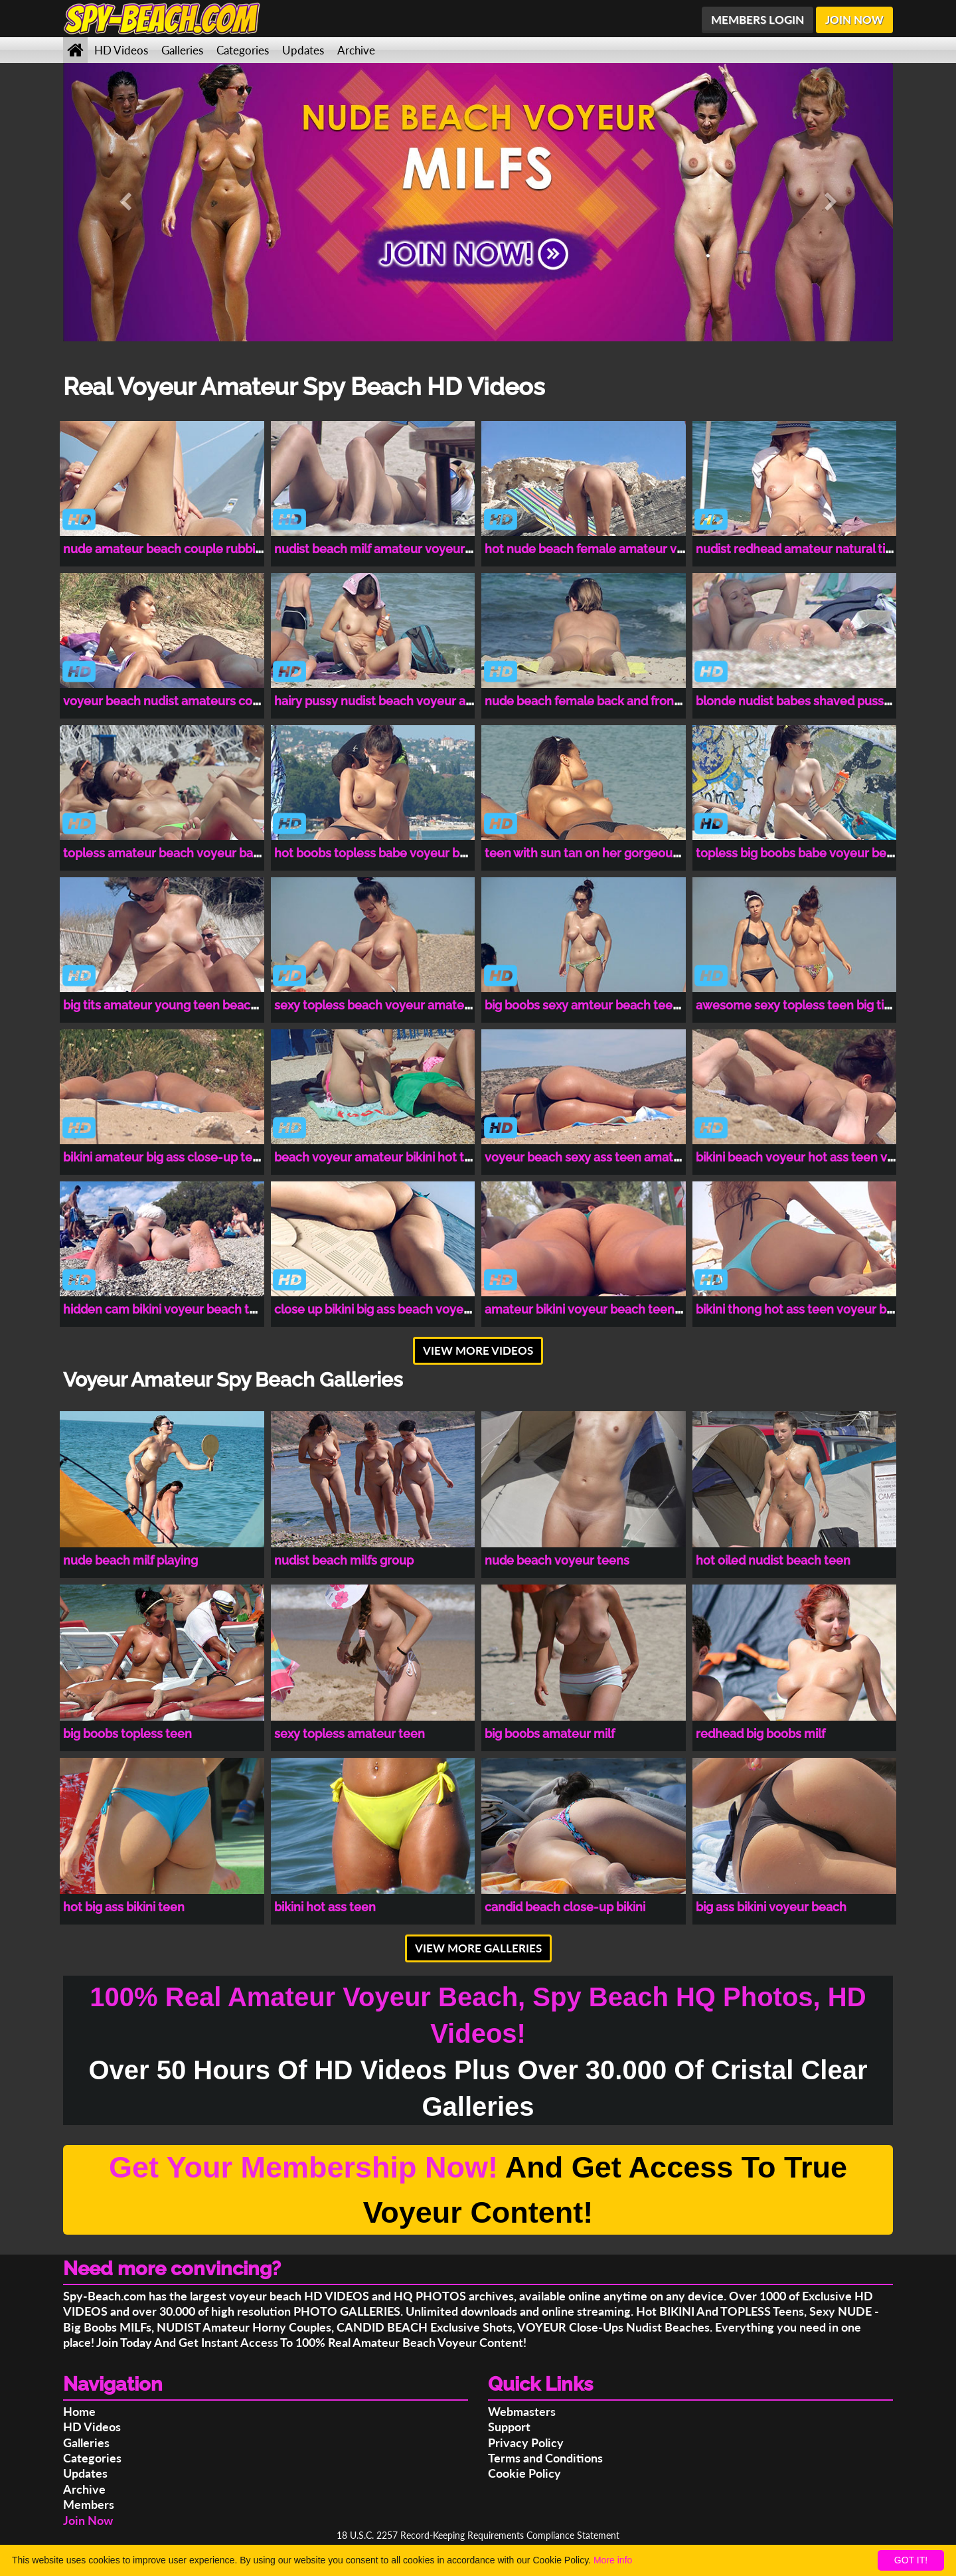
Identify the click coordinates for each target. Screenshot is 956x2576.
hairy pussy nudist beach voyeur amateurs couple (414, 701)
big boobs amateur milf (550, 1734)
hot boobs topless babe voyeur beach (380, 853)
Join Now (88, 2520)
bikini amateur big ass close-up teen (165, 1157)
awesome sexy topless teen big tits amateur (820, 1005)
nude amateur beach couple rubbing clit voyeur (197, 549)
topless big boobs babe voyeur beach (801, 853)
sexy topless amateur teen (349, 1734)
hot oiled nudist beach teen (773, 1560)
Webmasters (522, 2411)
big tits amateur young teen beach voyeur (181, 1005)
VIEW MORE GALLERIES (478, 1948)
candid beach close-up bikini (565, 1907)
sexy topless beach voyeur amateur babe (390, 1005)
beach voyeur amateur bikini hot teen (380, 1157)
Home (79, 2411)
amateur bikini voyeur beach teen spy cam (604, 1309)
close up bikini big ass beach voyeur (374, 1309)
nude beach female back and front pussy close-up (626, 701)
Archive (356, 50)
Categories (242, 50)
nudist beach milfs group (344, 1560)
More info (613, 2560)
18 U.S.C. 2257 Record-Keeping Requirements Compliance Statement (478, 2535)
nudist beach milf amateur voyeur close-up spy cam (421, 549)
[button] (125, 202)
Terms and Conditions (545, 2457)
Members (88, 2504)
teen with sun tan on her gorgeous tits (592, 853)
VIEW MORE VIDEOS (478, 1350)
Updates (303, 50)
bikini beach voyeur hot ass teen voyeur (808, 1157)
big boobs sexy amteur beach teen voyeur (603, 1005)
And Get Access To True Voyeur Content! (478, 2189)
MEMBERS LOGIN (757, 20)
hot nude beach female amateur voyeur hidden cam (632, 549)
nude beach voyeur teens (557, 1560)
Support (509, 2426)
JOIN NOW (854, 20)
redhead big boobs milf (760, 1734)
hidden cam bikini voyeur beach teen (167, 1309)
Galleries (182, 50)
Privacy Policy (526, 2442)
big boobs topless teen (127, 1734)
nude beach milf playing (130, 1560)
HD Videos (121, 50)
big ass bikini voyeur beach (771, 1907)
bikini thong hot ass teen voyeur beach (805, 1309)
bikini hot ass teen (325, 1907)
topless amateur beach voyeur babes (168, 853)
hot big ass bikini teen (124, 1907)
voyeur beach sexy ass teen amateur (588, 1157)
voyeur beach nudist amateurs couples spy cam (198, 701)
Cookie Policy (524, 2473)
